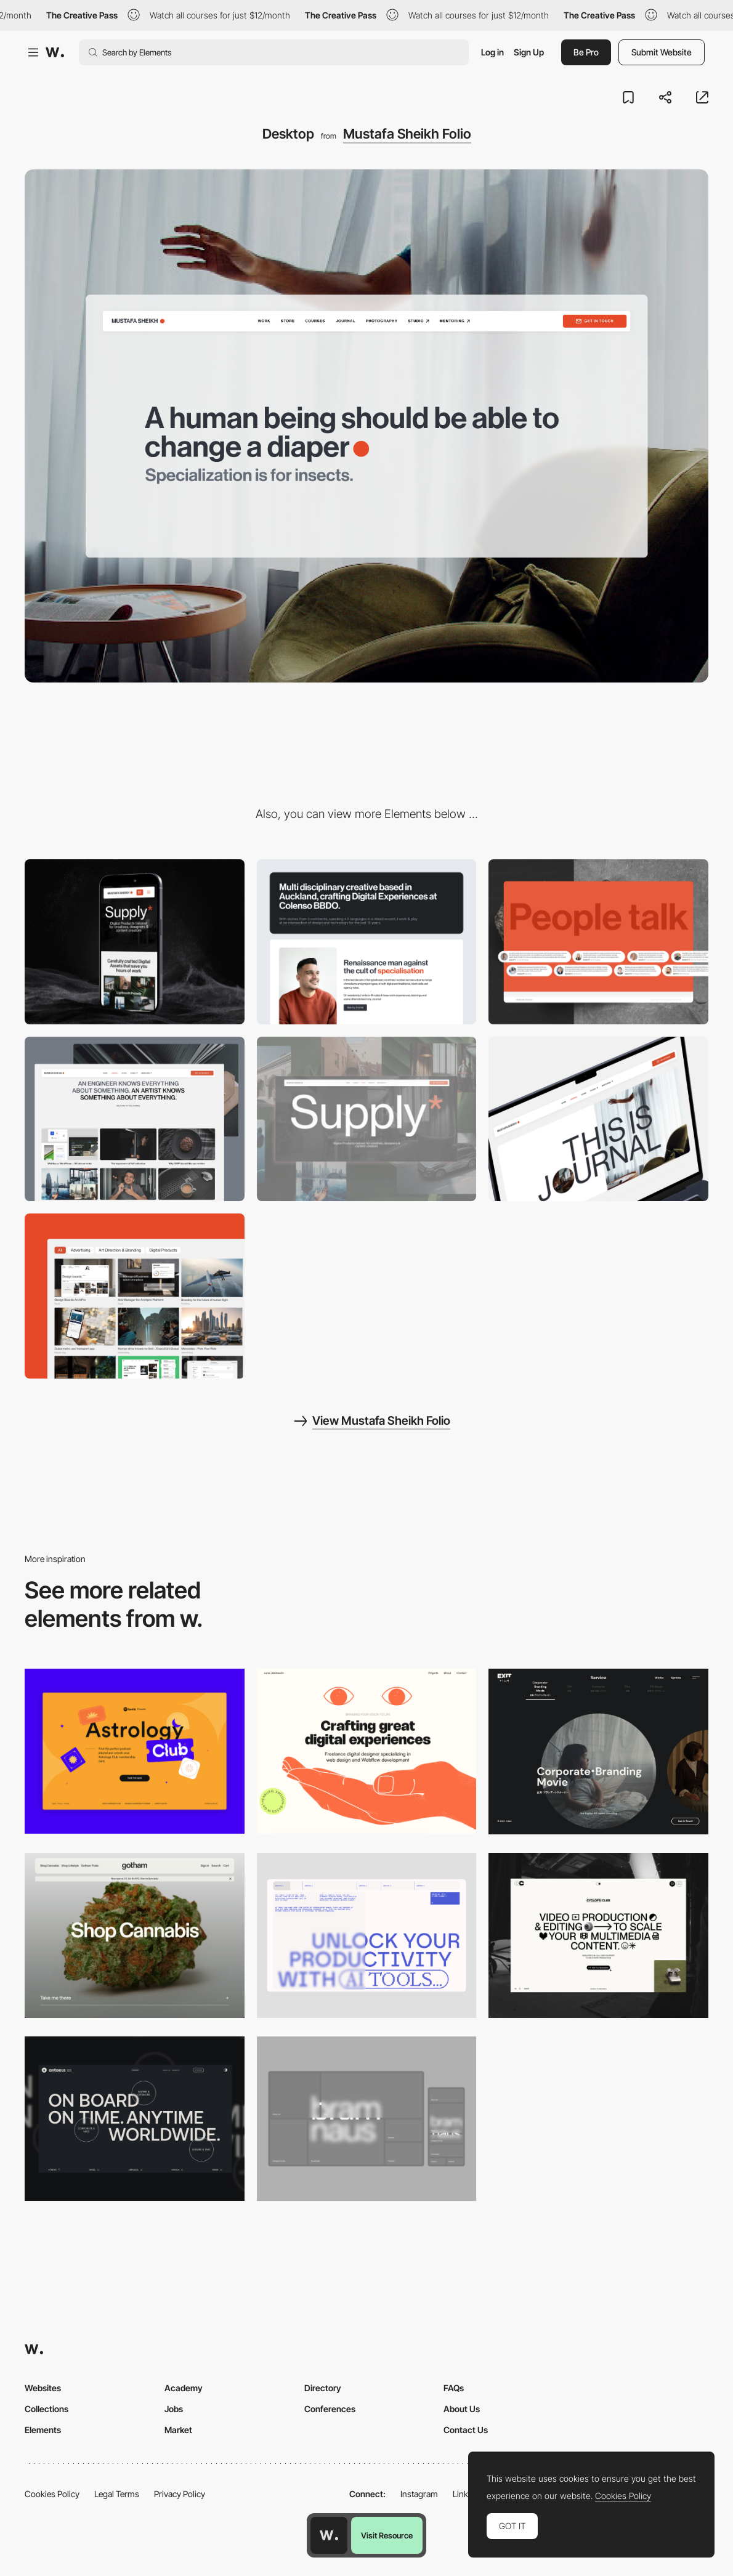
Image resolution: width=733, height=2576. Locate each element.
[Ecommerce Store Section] (367, 1119)
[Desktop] (367, 1751)
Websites (43, 2388)
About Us (461, 2409)
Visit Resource (387, 2535)
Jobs (173, 2409)
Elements (43, 2429)
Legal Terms (116, 2494)
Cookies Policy (52, 2494)
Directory (322, 2388)
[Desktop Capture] (135, 1751)
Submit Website (661, 52)
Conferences (329, 2409)
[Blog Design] (135, 1119)
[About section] (367, 941)
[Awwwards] (55, 52)
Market (178, 2429)
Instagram (419, 2494)
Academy (183, 2388)
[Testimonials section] (598, 941)
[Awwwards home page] (328, 2535)
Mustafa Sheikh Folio (407, 133)
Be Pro (586, 52)
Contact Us (465, 2429)
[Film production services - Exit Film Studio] (598, 1751)
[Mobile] (135, 941)
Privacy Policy (179, 2494)
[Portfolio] (135, 1295)
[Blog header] (598, 1119)
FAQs (453, 2388)
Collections (46, 2409)
